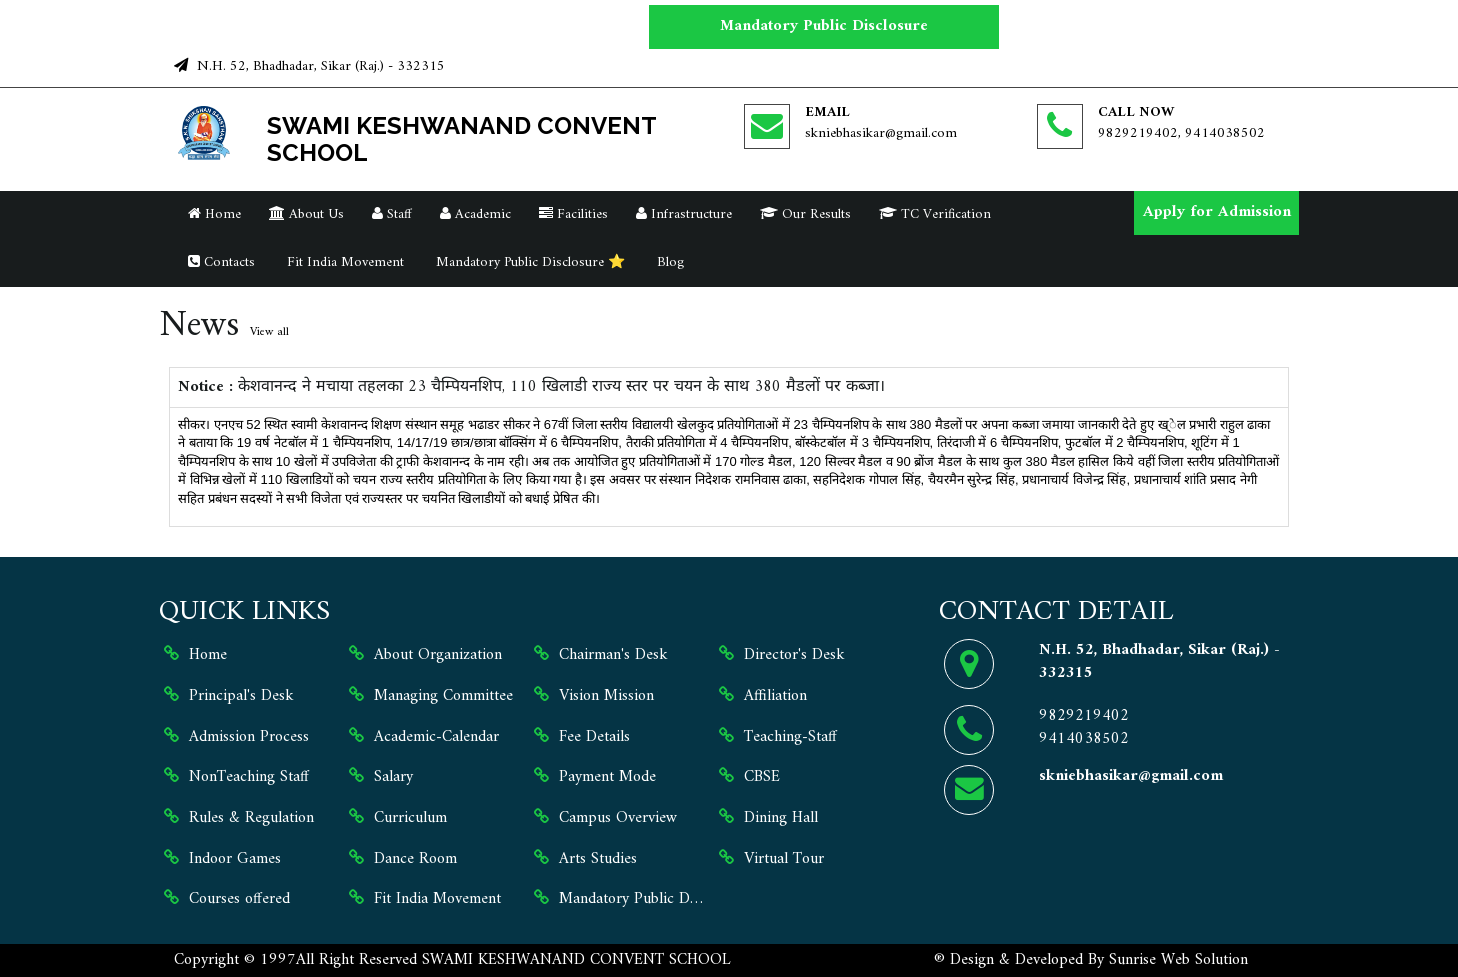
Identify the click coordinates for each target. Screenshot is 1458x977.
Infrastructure (684, 214)
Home (214, 214)
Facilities (573, 214)
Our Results (805, 214)
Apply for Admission (1217, 212)
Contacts (221, 262)
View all (269, 332)
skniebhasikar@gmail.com (881, 133)
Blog (668, 262)
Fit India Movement (343, 262)
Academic (475, 214)
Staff (392, 214)
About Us (306, 214)
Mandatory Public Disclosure (824, 26)
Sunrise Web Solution (1178, 960)
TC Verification (935, 214)
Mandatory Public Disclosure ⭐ (528, 262)
